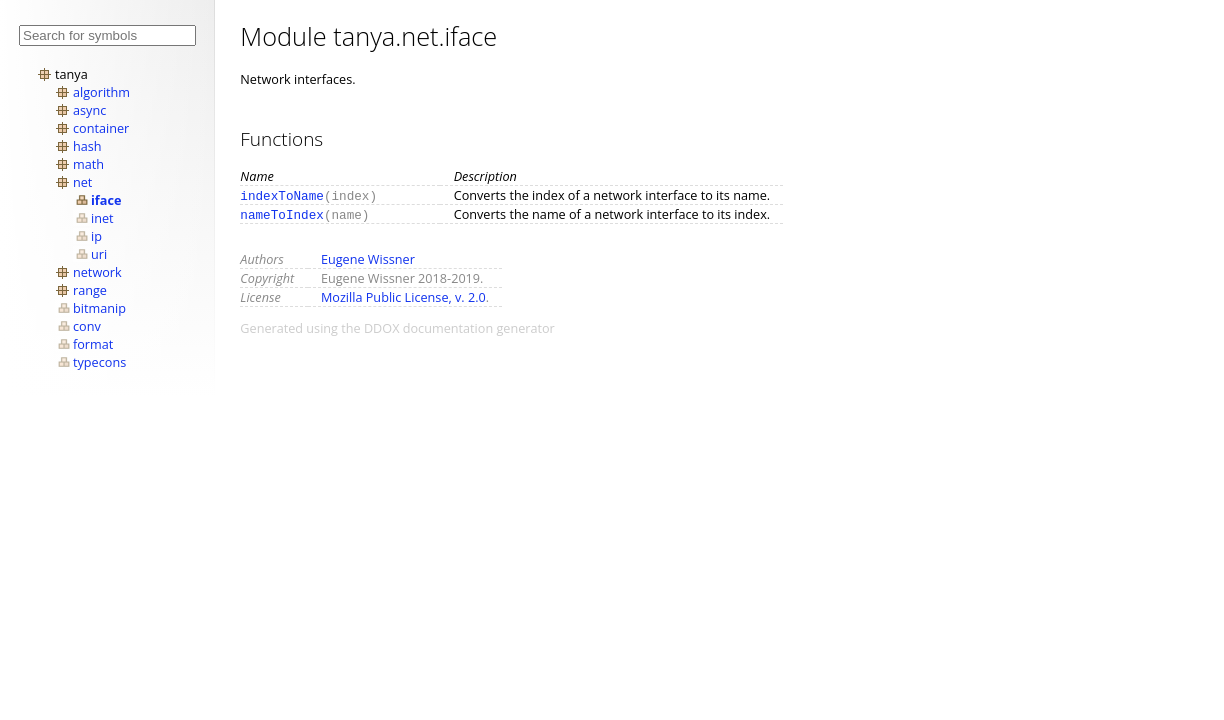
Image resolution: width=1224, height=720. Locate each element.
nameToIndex (282, 214)
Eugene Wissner (368, 259)
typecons (99, 362)
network (97, 272)
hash (87, 146)
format (93, 344)
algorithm (101, 92)
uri (99, 254)
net (82, 182)
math (88, 164)
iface (106, 200)
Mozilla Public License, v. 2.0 (403, 297)
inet (102, 218)
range (90, 290)
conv (87, 326)
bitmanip (99, 308)
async (89, 110)
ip (96, 236)
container (101, 128)
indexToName (282, 195)
